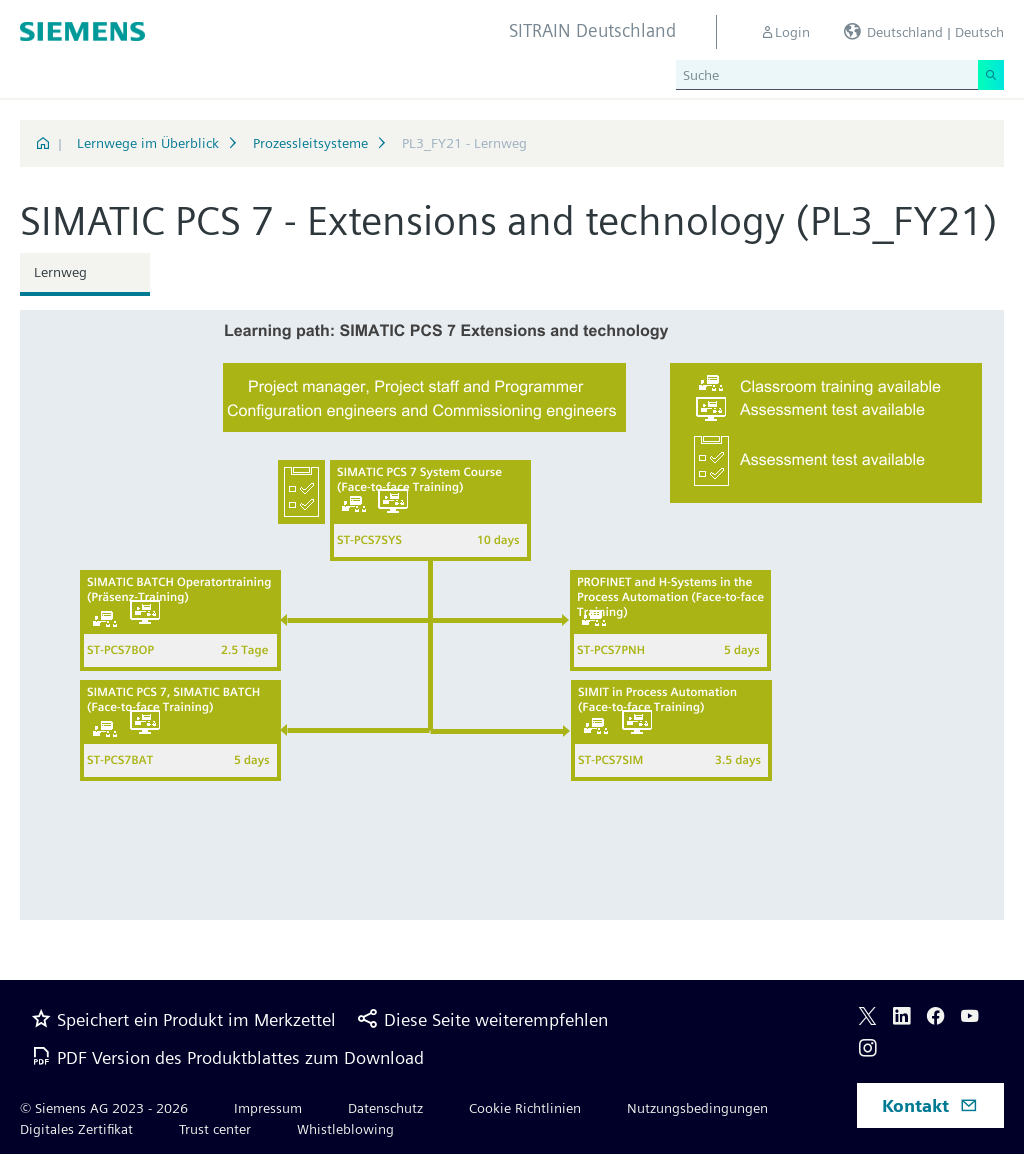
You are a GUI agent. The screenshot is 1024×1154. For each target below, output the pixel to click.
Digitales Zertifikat (76, 1129)
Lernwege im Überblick (148, 143)
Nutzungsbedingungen (697, 1108)
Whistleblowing (345, 1129)
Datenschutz (385, 1108)
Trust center (215, 1129)
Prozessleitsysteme (310, 143)
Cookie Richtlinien (525, 1108)
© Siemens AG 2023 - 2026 (104, 1108)
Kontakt (930, 1105)
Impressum (268, 1108)
